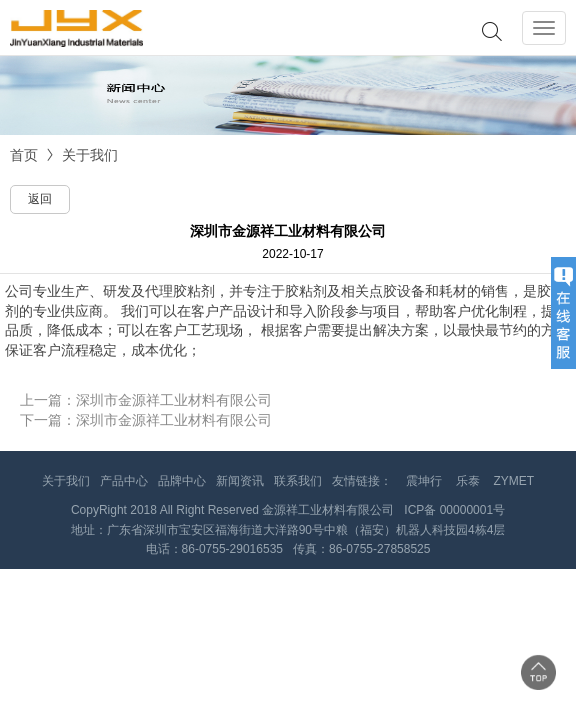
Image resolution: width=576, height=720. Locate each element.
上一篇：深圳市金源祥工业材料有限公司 (146, 400)
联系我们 (298, 481)
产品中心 (124, 481)
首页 (24, 155)
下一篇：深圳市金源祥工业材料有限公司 (146, 420)
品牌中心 (182, 481)
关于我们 (90, 155)
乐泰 (468, 481)
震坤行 (424, 481)
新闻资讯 (240, 481)
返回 (40, 199)
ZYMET (514, 481)
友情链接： (362, 481)
